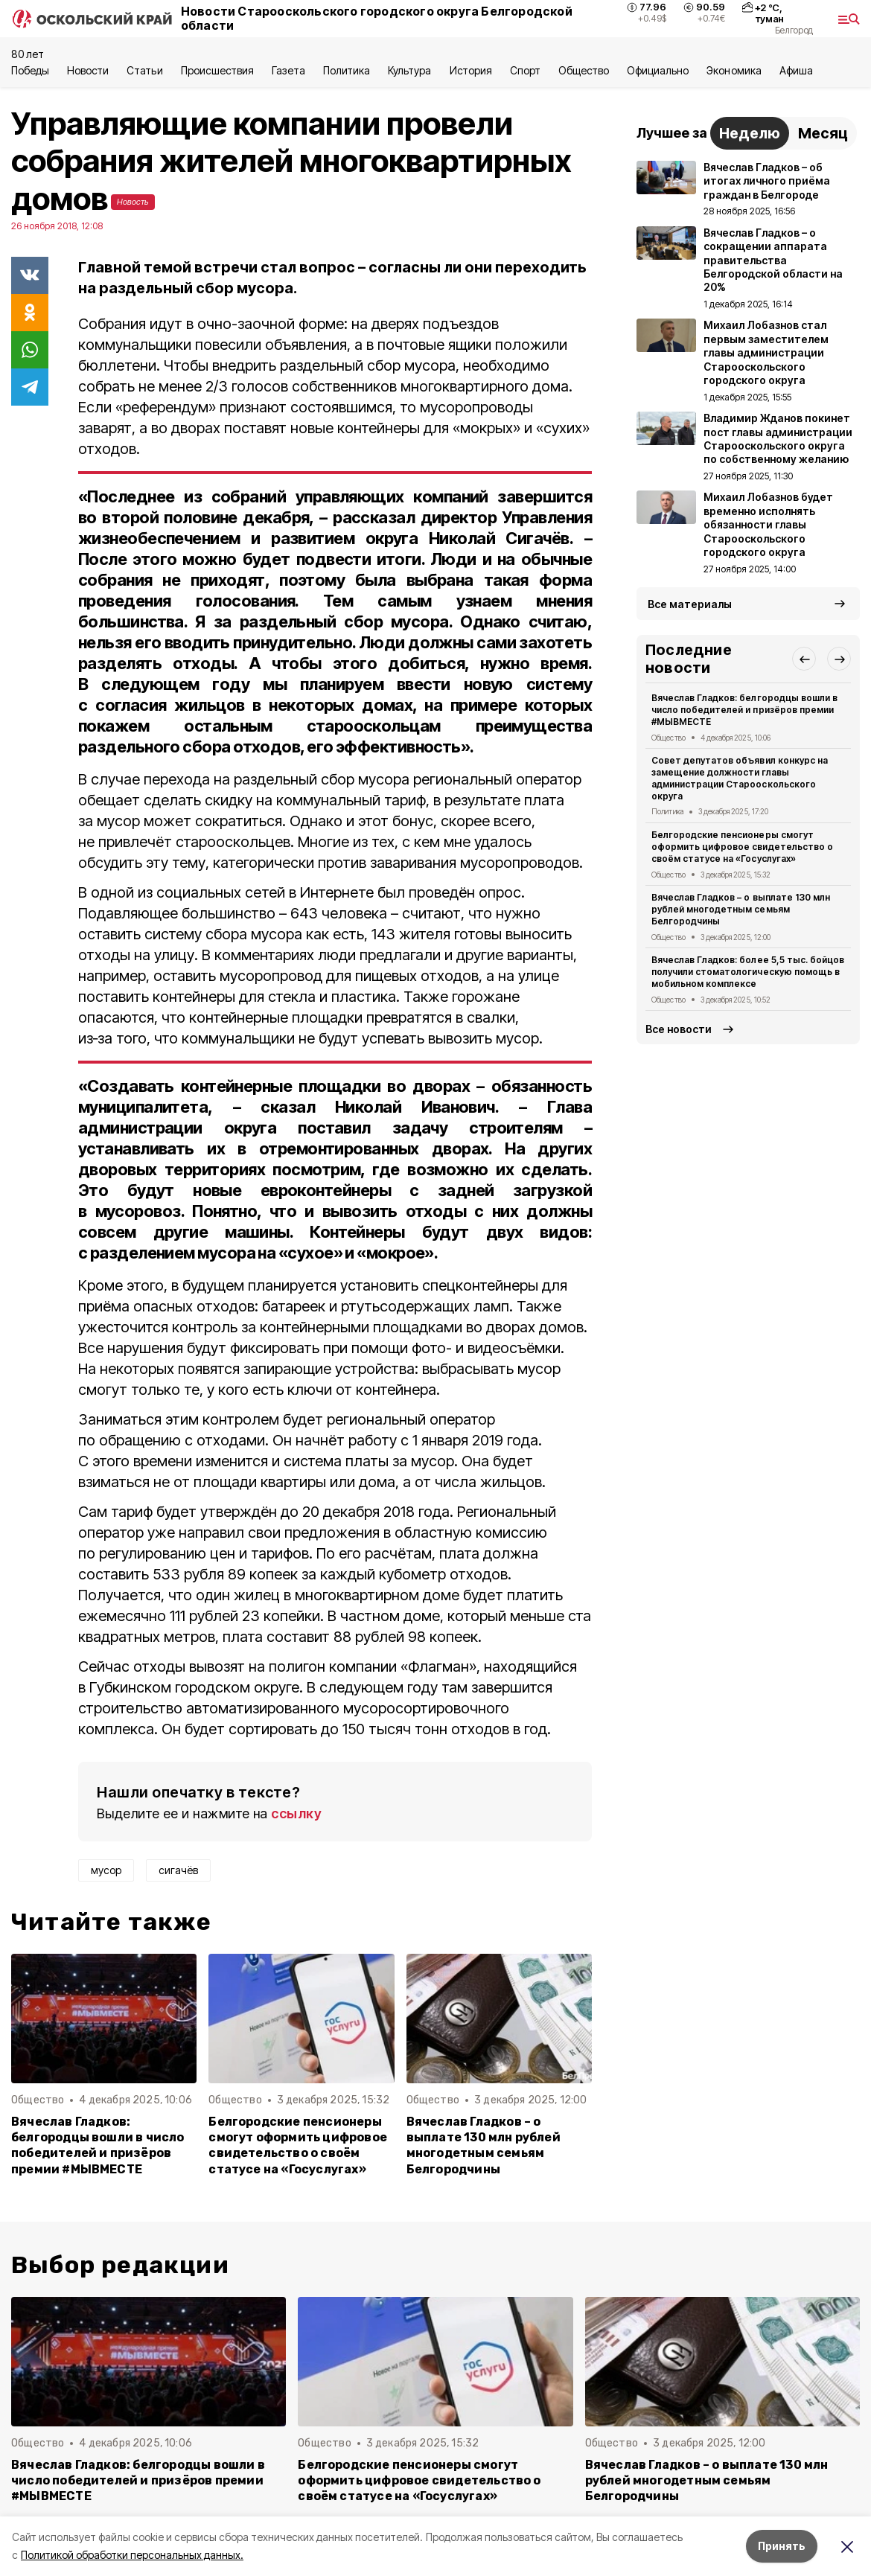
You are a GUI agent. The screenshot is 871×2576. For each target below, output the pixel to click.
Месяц (823, 133)
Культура (409, 70)
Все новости (678, 1029)
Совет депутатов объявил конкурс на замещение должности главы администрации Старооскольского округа (739, 778)
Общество (583, 70)
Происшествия (217, 70)
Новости (88, 70)
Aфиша (796, 70)
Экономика (733, 70)
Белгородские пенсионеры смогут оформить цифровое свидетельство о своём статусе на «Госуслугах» (297, 2145)
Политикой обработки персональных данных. (132, 2554)
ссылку (296, 1813)
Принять (781, 2546)
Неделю (749, 133)
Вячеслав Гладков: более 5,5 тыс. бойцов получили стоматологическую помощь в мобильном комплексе (747, 971)
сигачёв (178, 1870)
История (471, 70)
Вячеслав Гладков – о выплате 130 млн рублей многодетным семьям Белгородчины (483, 2145)
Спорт (525, 70)
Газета (288, 70)
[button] (804, 659)
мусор (106, 1870)
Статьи (144, 70)
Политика (346, 70)
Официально (658, 70)
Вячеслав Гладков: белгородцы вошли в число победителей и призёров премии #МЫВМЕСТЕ (98, 2145)
